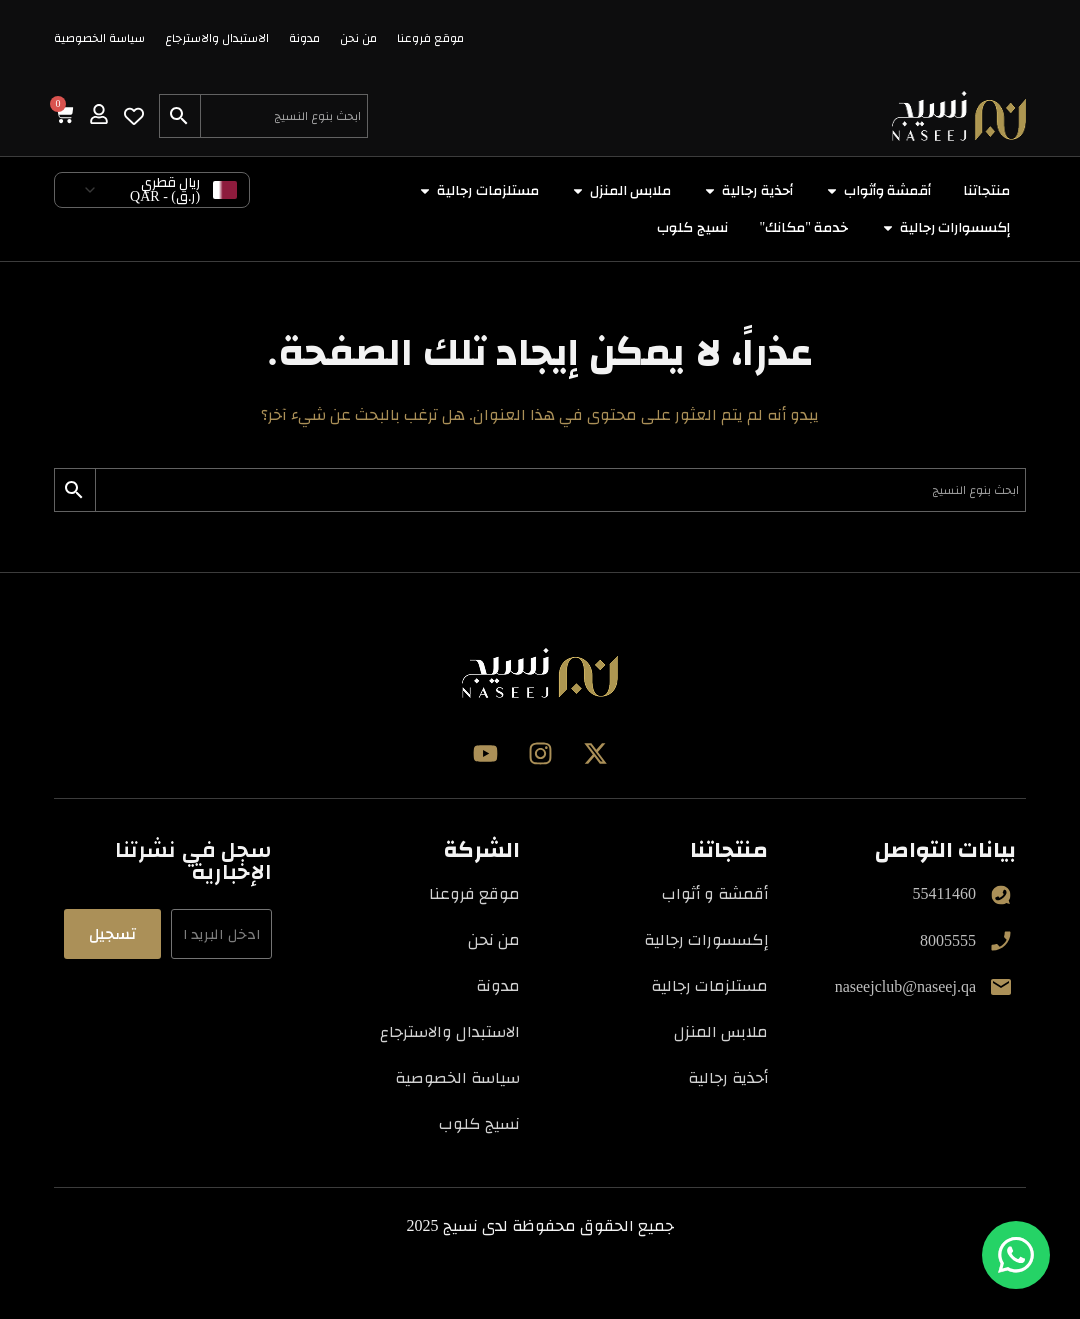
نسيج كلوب (479, 1123)
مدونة (304, 38)
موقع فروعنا (430, 38)
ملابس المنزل (721, 1031)
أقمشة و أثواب (715, 893)
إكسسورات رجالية (706, 939)
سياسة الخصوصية (99, 38)
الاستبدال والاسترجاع (217, 38)
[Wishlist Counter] (134, 116)
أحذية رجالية (728, 1077)
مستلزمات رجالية (709, 985)
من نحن (358, 38)
